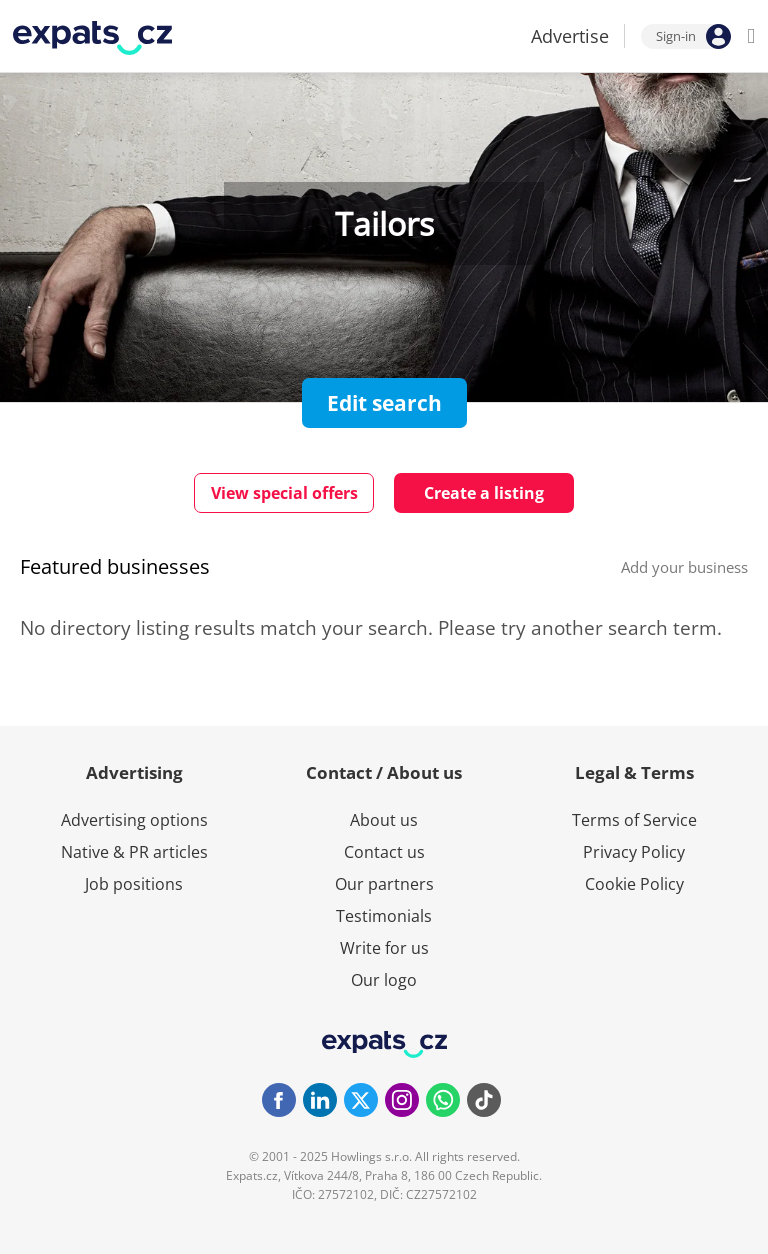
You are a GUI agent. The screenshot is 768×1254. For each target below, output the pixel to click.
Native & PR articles (134, 852)
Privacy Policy (634, 852)
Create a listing (484, 493)
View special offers (284, 493)
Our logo (384, 980)
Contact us (384, 852)
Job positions (134, 884)
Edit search (384, 403)
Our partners (384, 884)
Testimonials (384, 916)
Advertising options (134, 820)
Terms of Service (634, 820)
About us (384, 820)
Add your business (684, 567)
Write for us (384, 948)
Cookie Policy (634, 884)
